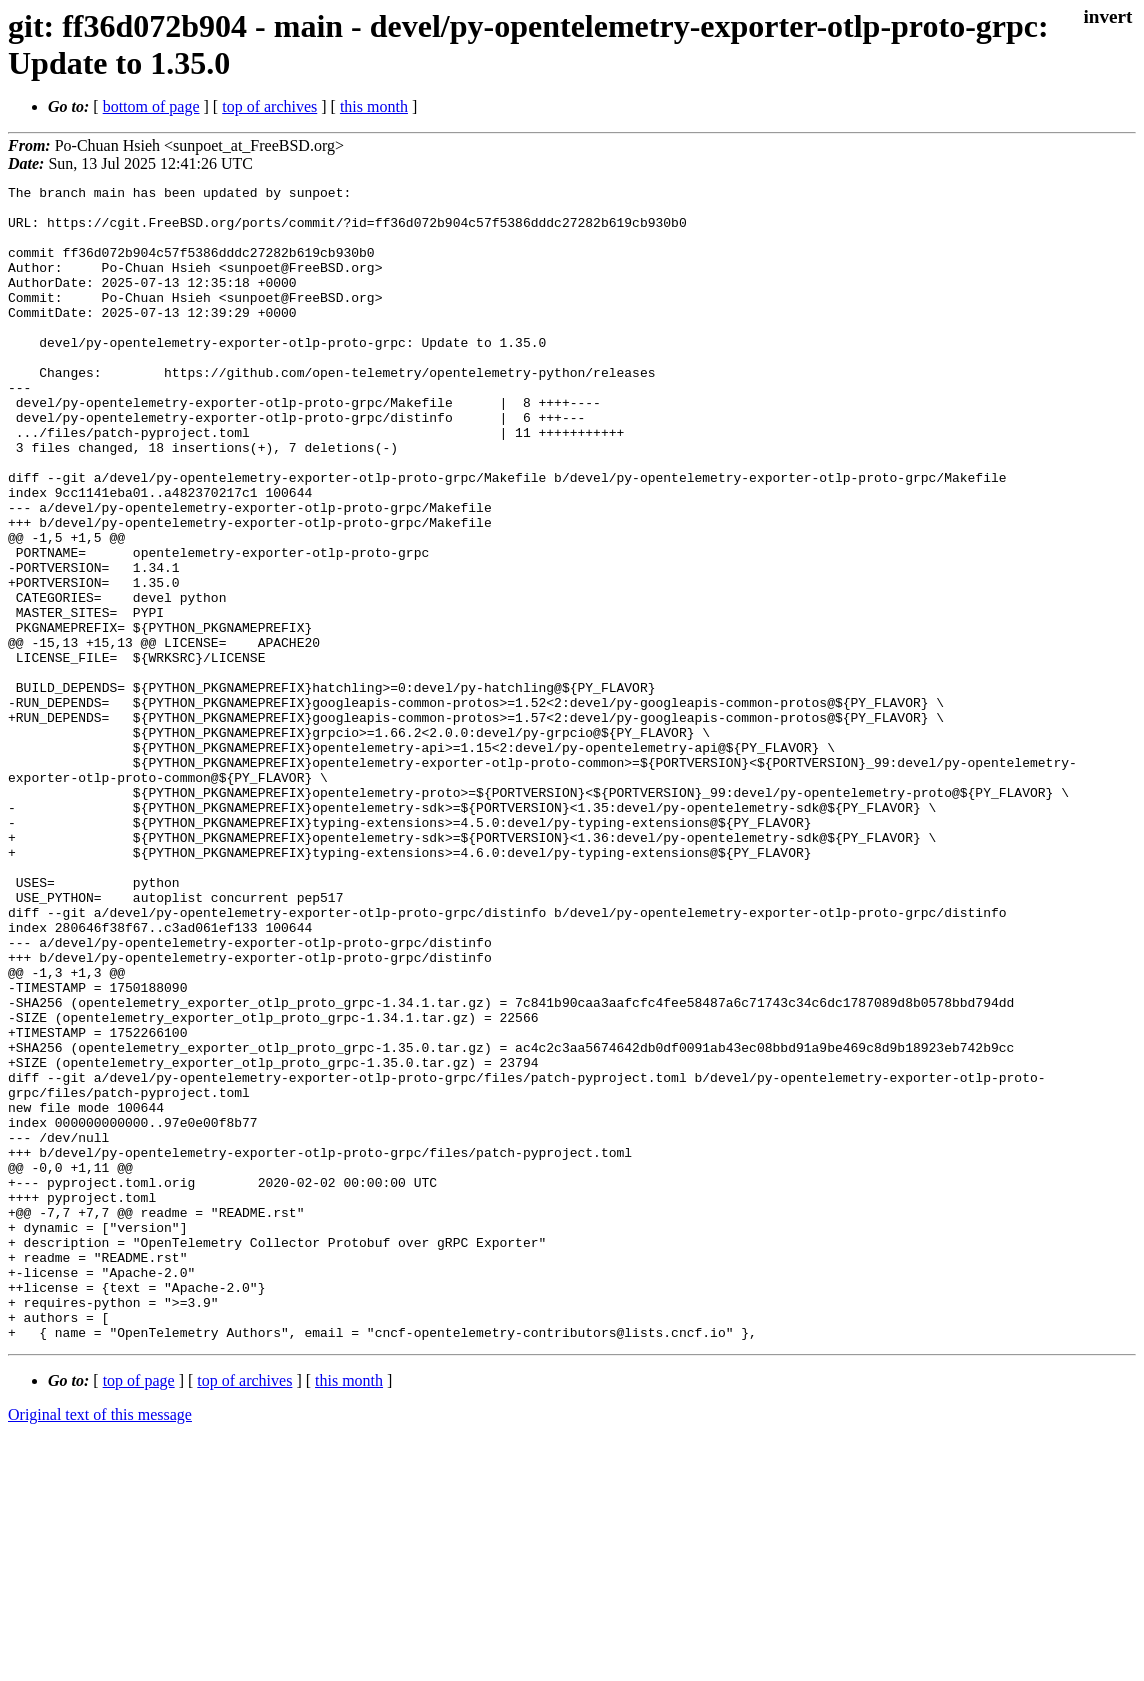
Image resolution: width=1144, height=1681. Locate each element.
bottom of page (151, 106)
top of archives (269, 106)
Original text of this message (100, 1645)
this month (374, 106)
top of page (139, 1611)
